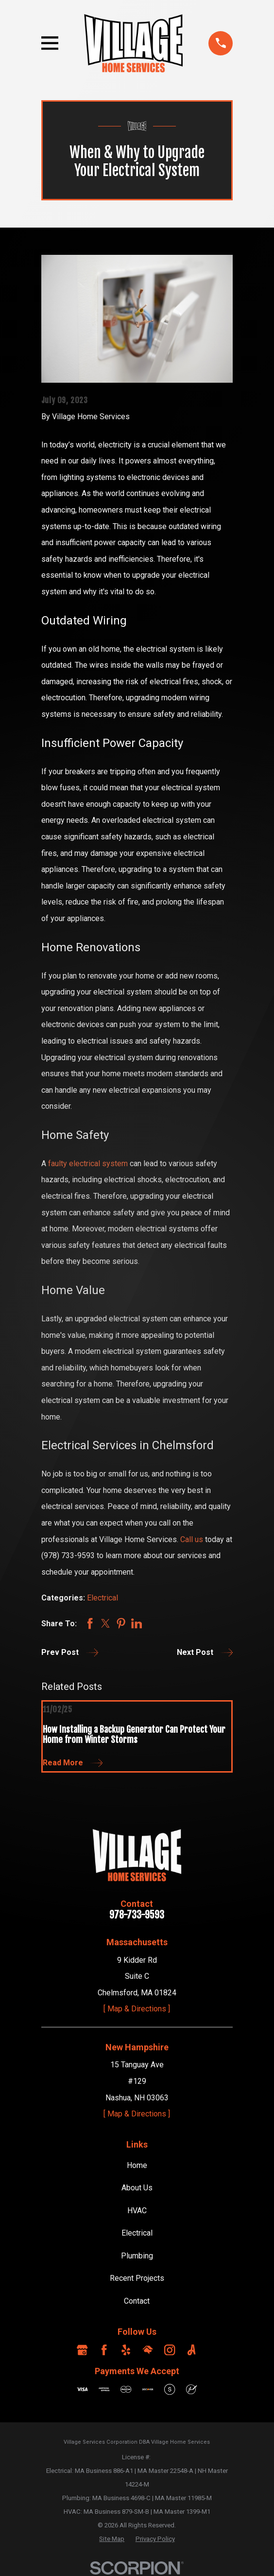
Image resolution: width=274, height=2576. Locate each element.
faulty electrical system (88, 1163)
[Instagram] (169, 2350)
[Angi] (191, 2350)
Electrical (102, 1597)
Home (137, 2165)
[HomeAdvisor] (147, 2350)
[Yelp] (125, 2350)
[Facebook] (104, 2350)
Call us (191, 1539)
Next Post (205, 1652)
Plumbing (137, 2255)
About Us (137, 2187)
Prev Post (69, 1652)
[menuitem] (111, 2539)
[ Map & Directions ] (136, 2008)
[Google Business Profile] (82, 2350)
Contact (137, 2301)
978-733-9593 (136, 1915)
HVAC (137, 2210)
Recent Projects (137, 2278)
